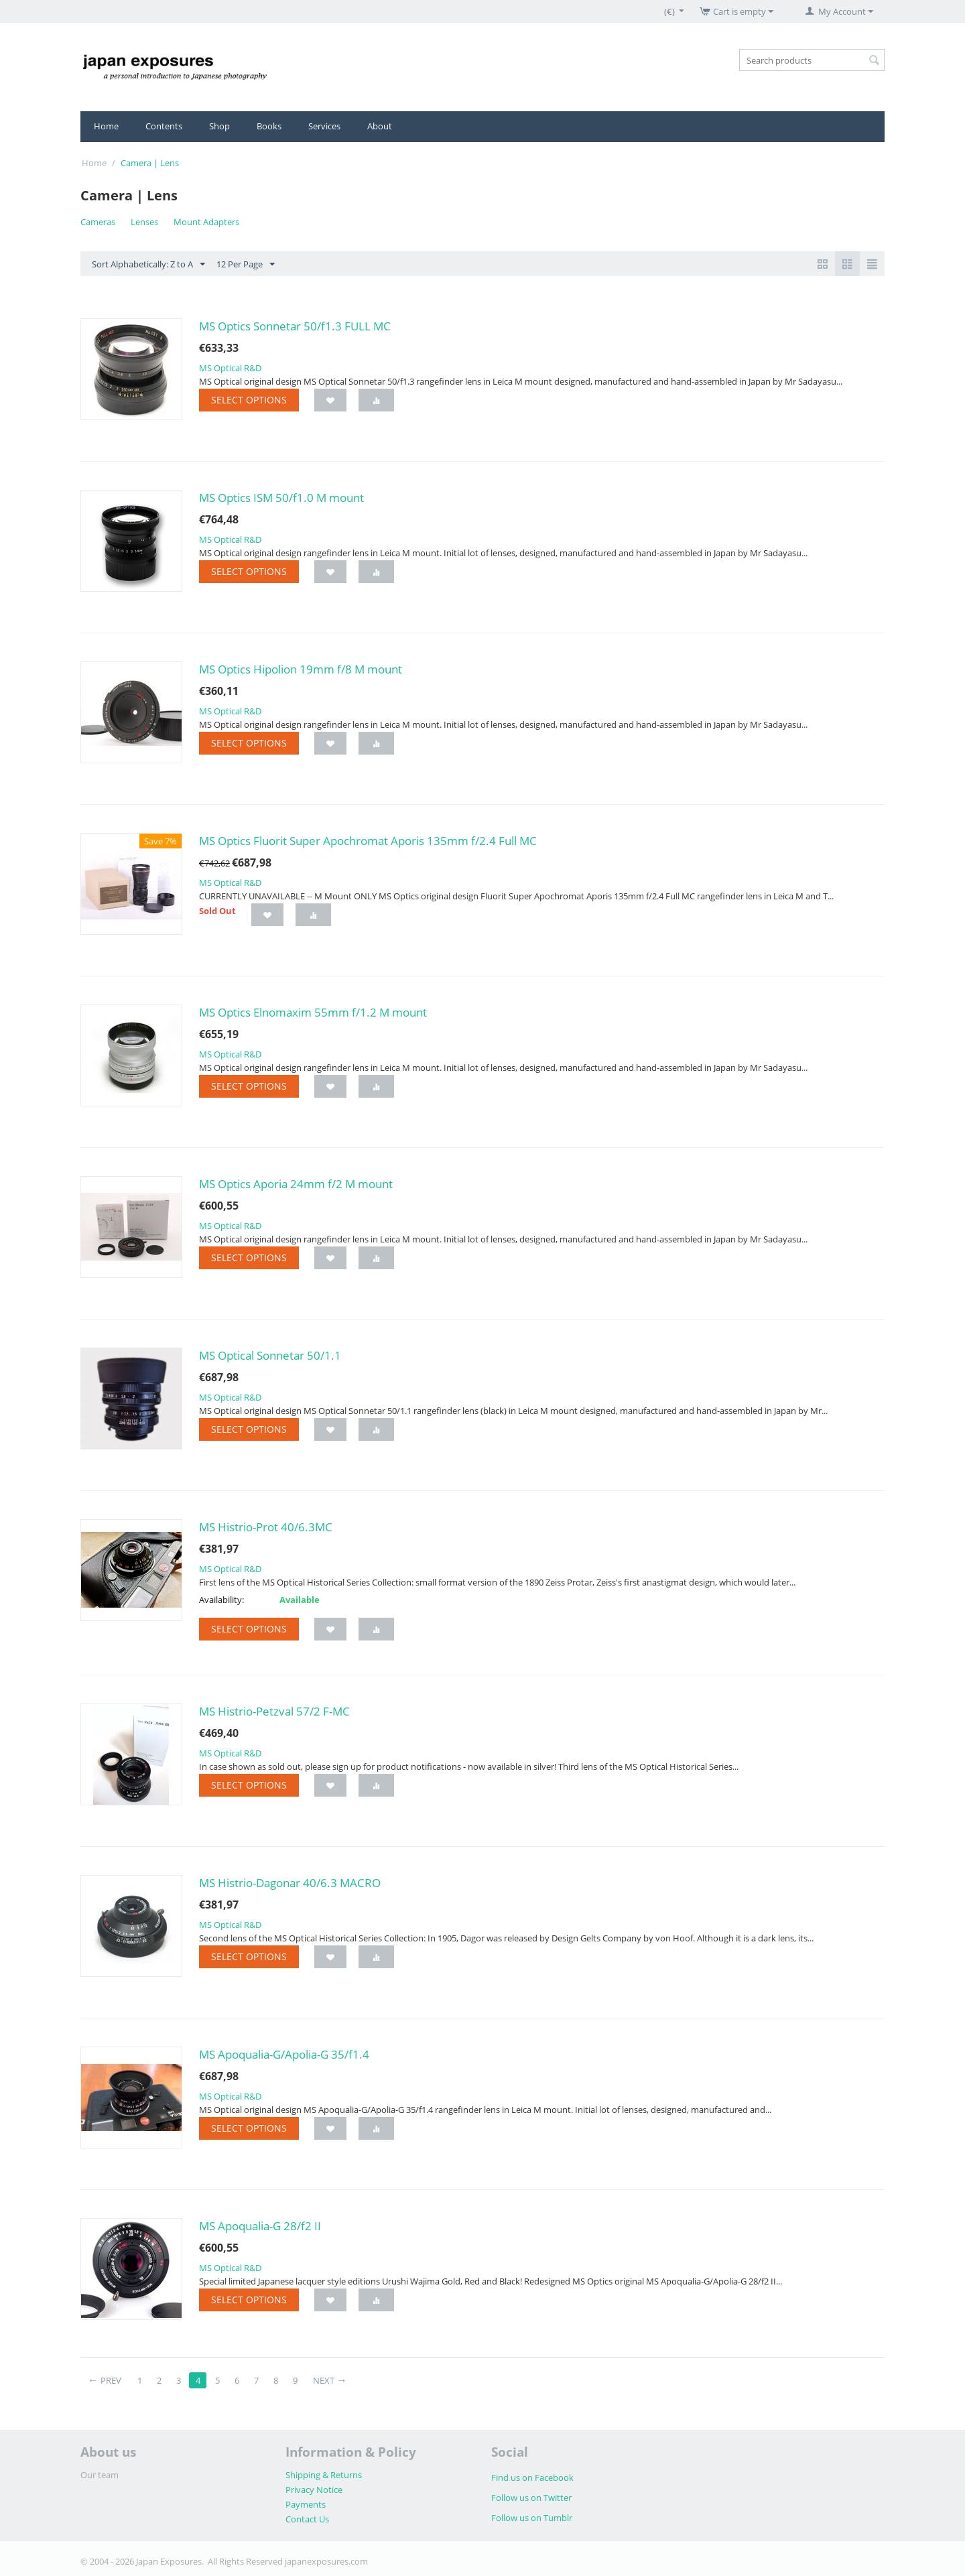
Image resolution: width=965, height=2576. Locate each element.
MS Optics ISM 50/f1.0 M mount (281, 497)
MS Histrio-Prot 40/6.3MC (265, 1527)
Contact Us (307, 2519)
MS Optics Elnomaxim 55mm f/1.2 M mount (313, 1012)
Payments (305, 2504)
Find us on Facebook (532, 2477)
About (379, 126)
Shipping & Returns (323, 2475)
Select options (249, 399)
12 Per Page (245, 264)
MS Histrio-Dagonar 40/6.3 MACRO (290, 1882)
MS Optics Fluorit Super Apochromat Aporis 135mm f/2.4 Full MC (368, 840)
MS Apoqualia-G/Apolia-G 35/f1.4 (284, 2054)
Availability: (221, 1600)
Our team (99, 2475)
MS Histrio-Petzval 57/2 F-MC (274, 1711)
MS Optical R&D (230, 368)
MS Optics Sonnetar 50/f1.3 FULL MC (295, 326)
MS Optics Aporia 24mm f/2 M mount (296, 1184)
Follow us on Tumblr (531, 2518)
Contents (163, 126)
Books (269, 126)
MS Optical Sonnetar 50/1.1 (270, 1355)
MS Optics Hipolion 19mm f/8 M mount (300, 669)
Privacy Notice (313, 2490)
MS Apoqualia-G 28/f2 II (260, 2226)
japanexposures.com (326, 2561)
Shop (219, 126)
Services (324, 126)
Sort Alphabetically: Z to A (148, 264)
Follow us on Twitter (531, 2498)
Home (106, 126)
